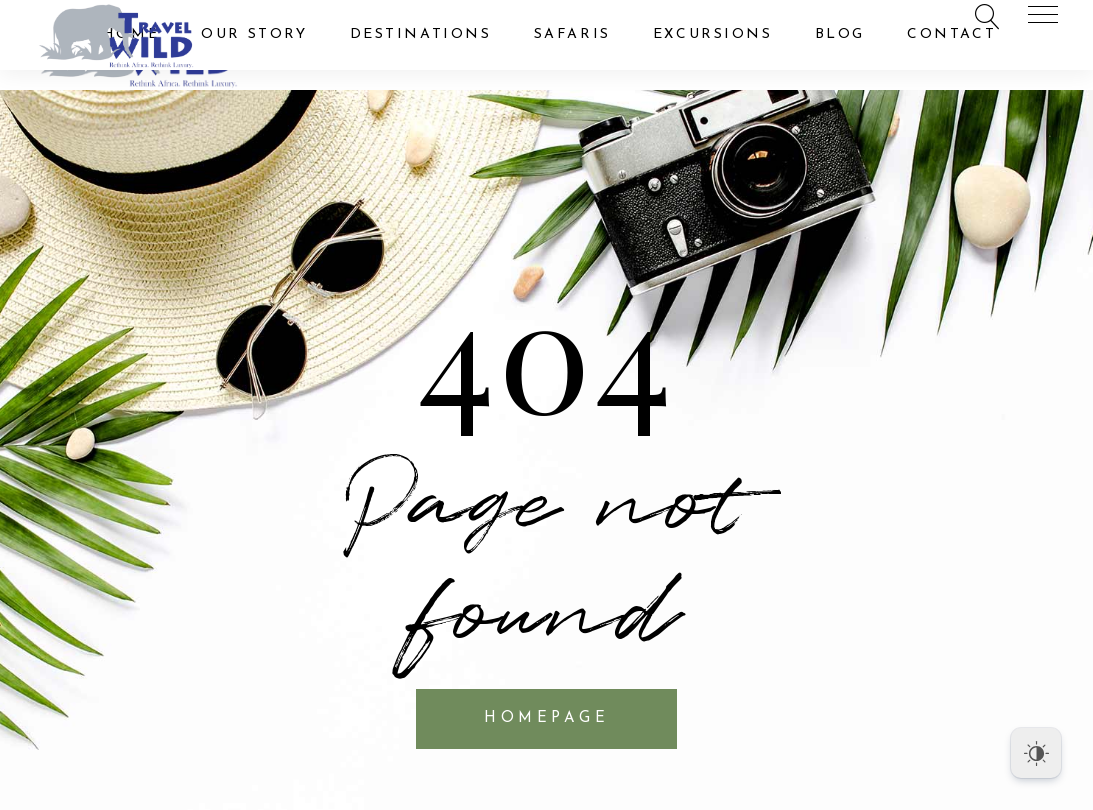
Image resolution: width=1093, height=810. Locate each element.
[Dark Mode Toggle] (1036, 753)
